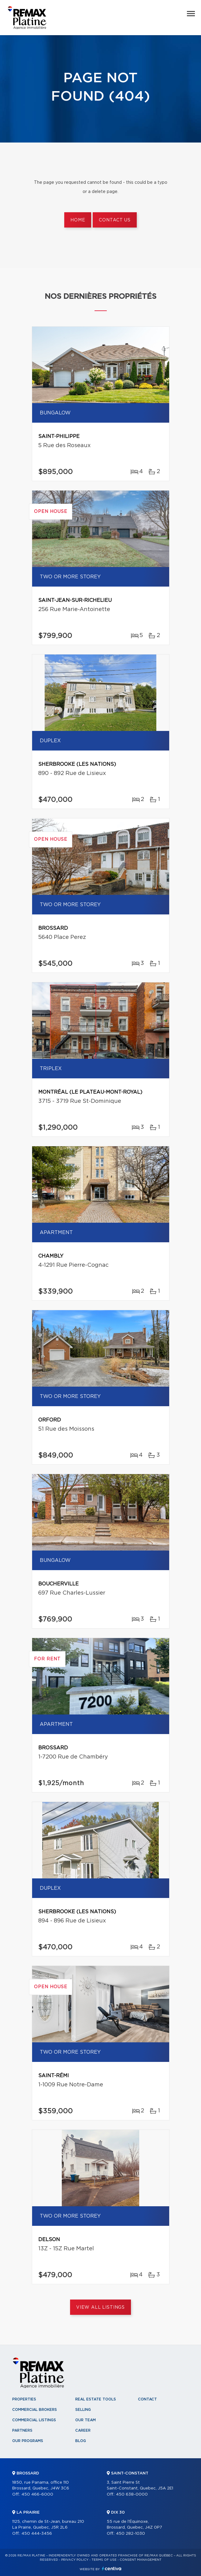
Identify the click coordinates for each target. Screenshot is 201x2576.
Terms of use (104, 2559)
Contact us (114, 220)
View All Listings (100, 2307)
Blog (80, 2441)
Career (83, 2430)
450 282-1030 (130, 2534)
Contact (147, 2399)
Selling (83, 2409)
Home (77, 220)
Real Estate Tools (95, 2399)
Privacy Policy (74, 2559)
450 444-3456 (36, 2534)
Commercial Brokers (34, 2409)
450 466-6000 (37, 2494)
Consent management (141, 2559)
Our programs (27, 2441)
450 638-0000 (132, 2494)
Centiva (111, 2568)
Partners (22, 2430)
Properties (24, 2399)
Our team (85, 2420)
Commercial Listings (34, 2420)
